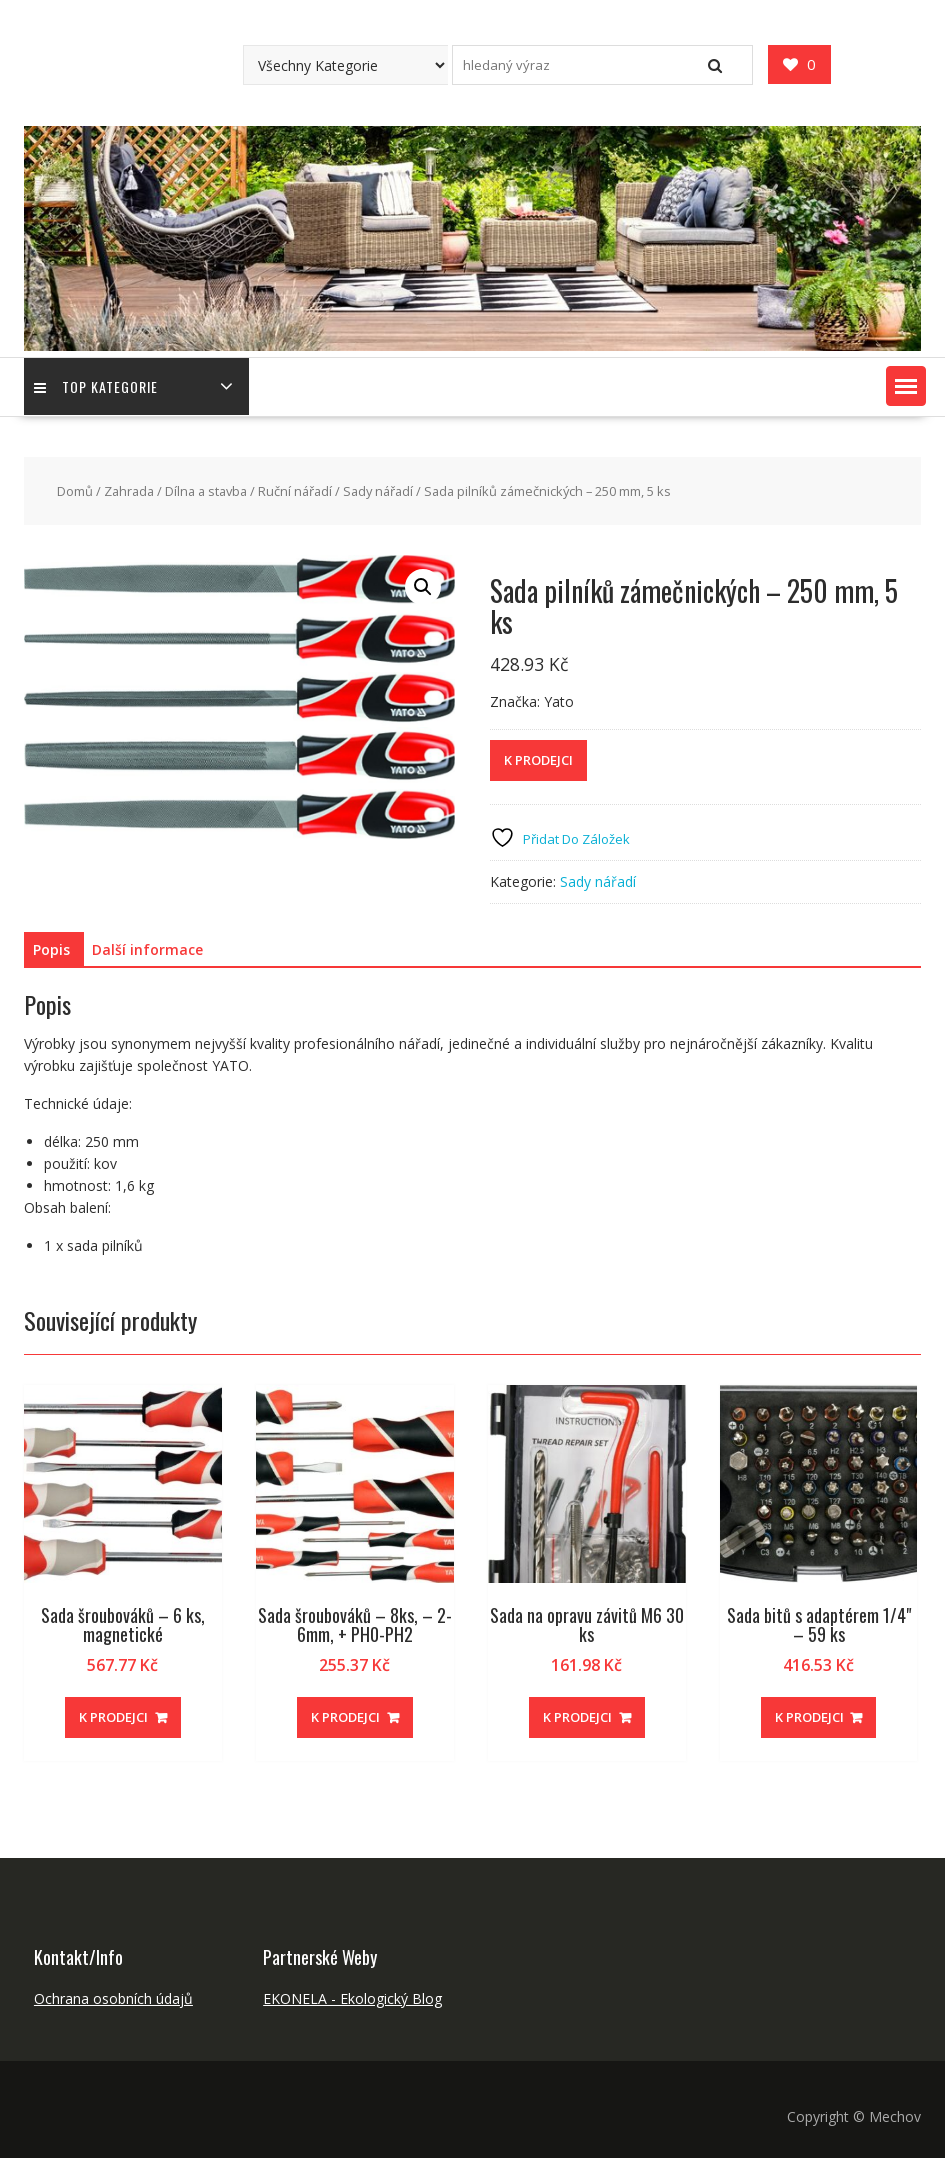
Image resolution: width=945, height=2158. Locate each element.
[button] (906, 386)
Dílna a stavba (206, 491)
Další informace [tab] (147, 949)
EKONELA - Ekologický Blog (352, 1998)
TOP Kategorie (96, 386)
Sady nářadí (378, 491)
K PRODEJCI (538, 760)
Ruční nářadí (295, 491)
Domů (75, 491)
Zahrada (129, 491)
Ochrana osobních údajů (113, 1998)
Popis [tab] (51, 949)
